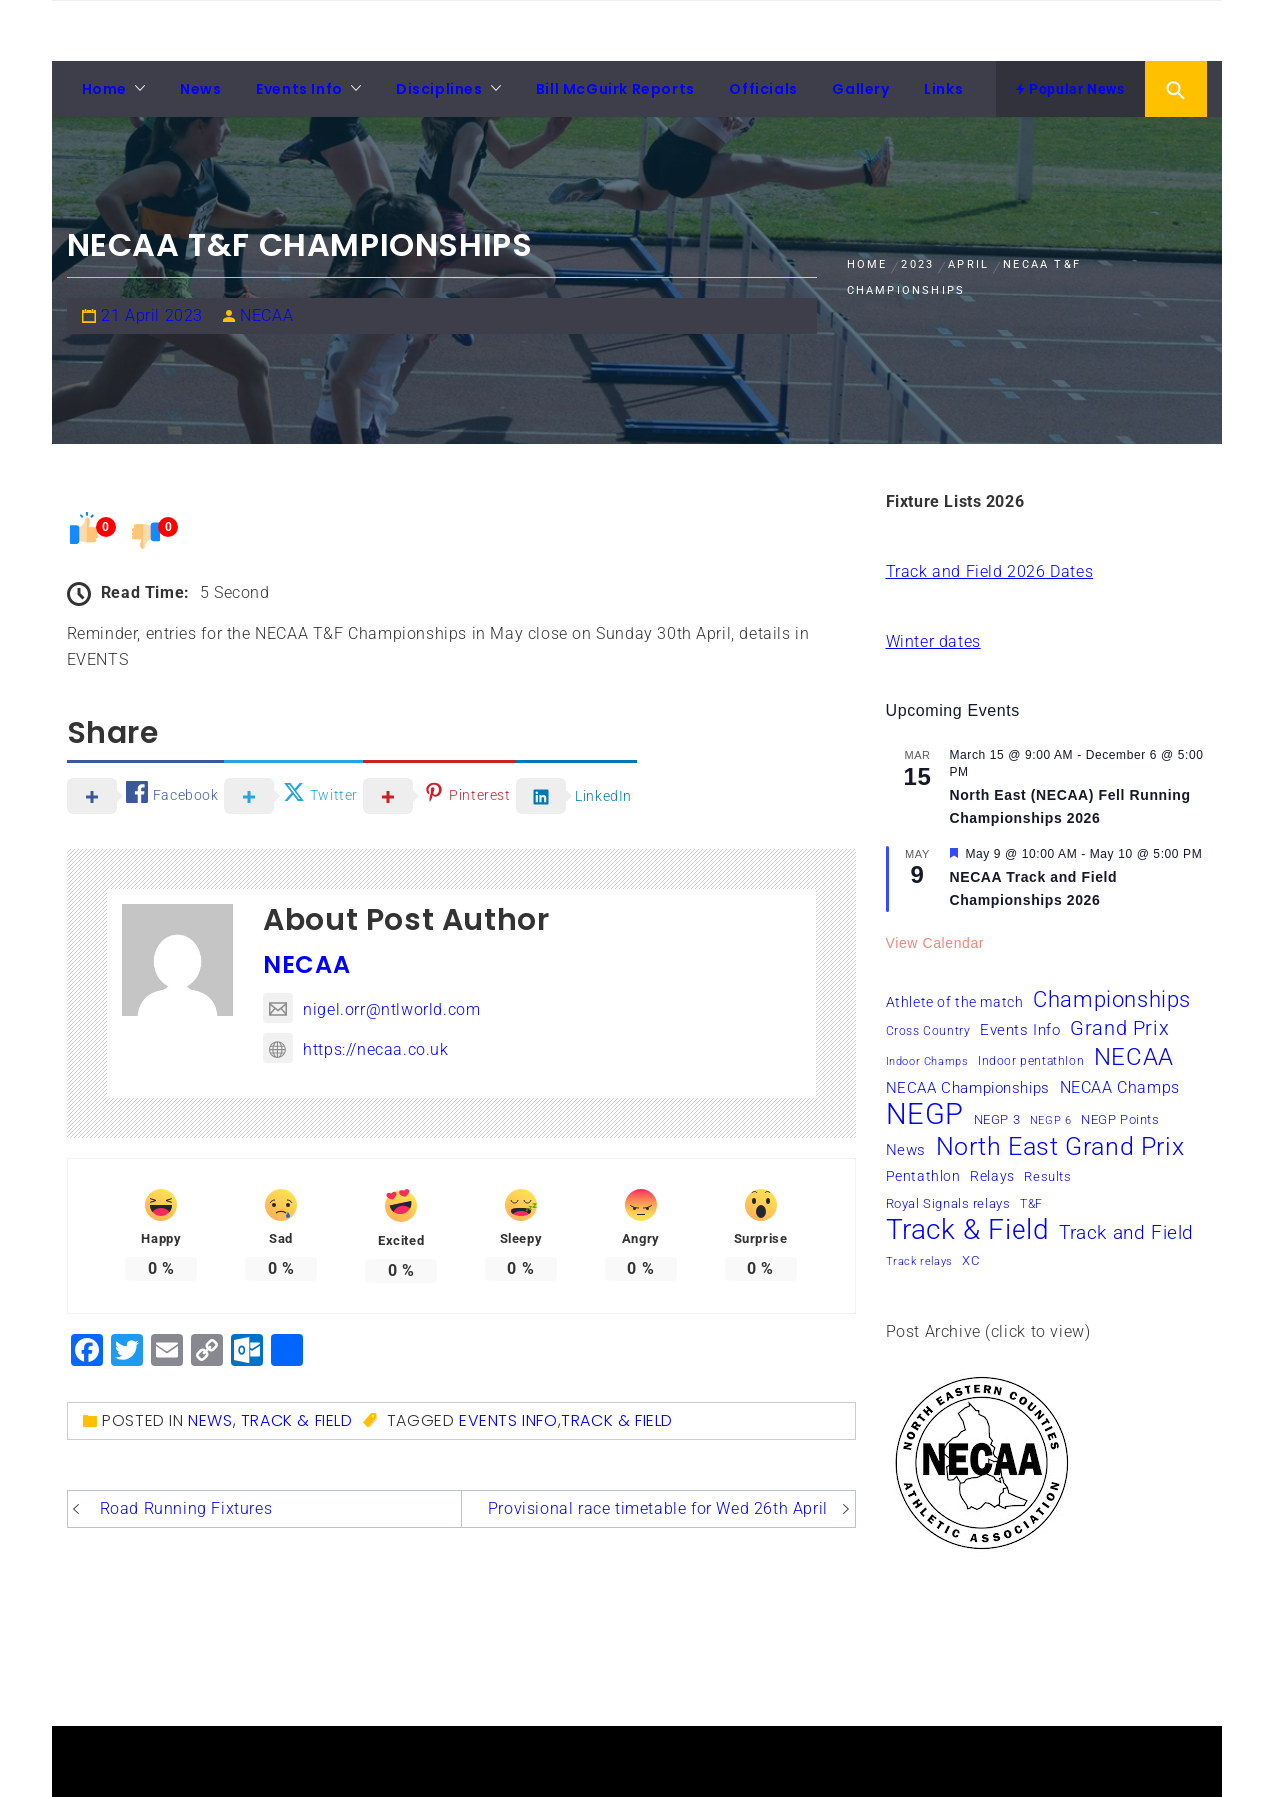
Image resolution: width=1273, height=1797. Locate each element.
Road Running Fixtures (186, 1508)
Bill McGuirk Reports (615, 89)
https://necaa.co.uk (355, 1049)
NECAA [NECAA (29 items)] (1134, 1057)
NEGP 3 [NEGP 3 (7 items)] (997, 1119)
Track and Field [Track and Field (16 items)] (1126, 1232)
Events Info (299, 89)
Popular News (1070, 89)
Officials (763, 89)
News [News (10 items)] (906, 1150)
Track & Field (297, 1420)
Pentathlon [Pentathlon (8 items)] (923, 1176)
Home (104, 89)
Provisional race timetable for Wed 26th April (658, 1508)
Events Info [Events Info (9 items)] (1020, 1030)
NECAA (266, 315)
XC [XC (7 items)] (970, 1260)
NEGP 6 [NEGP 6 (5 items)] (1051, 1120)
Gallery (860, 89)
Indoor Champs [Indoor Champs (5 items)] (927, 1061)
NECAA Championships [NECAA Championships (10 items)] (968, 1088)
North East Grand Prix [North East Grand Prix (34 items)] (1060, 1147)
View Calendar (935, 943)
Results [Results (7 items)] (1047, 1176)
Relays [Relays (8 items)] (992, 1176)
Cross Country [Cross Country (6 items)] (928, 1031)
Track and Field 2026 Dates (990, 571)
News (200, 89)
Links (943, 89)
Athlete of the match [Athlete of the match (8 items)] (955, 1002)
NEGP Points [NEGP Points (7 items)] (1120, 1119)
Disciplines (439, 89)
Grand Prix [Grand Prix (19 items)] (1119, 1028)
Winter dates (933, 641)
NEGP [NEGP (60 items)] (925, 1114)
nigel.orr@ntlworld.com (371, 1009)
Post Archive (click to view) (988, 1331)
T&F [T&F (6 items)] (1031, 1204)
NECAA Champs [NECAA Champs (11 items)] (1120, 1087)
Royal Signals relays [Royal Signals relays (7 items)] (948, 1203)
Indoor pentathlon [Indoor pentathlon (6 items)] (1031, 1061)
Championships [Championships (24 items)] (1112, 999)
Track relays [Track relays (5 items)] (919, 1261)
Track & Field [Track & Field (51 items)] (968, 1230)
